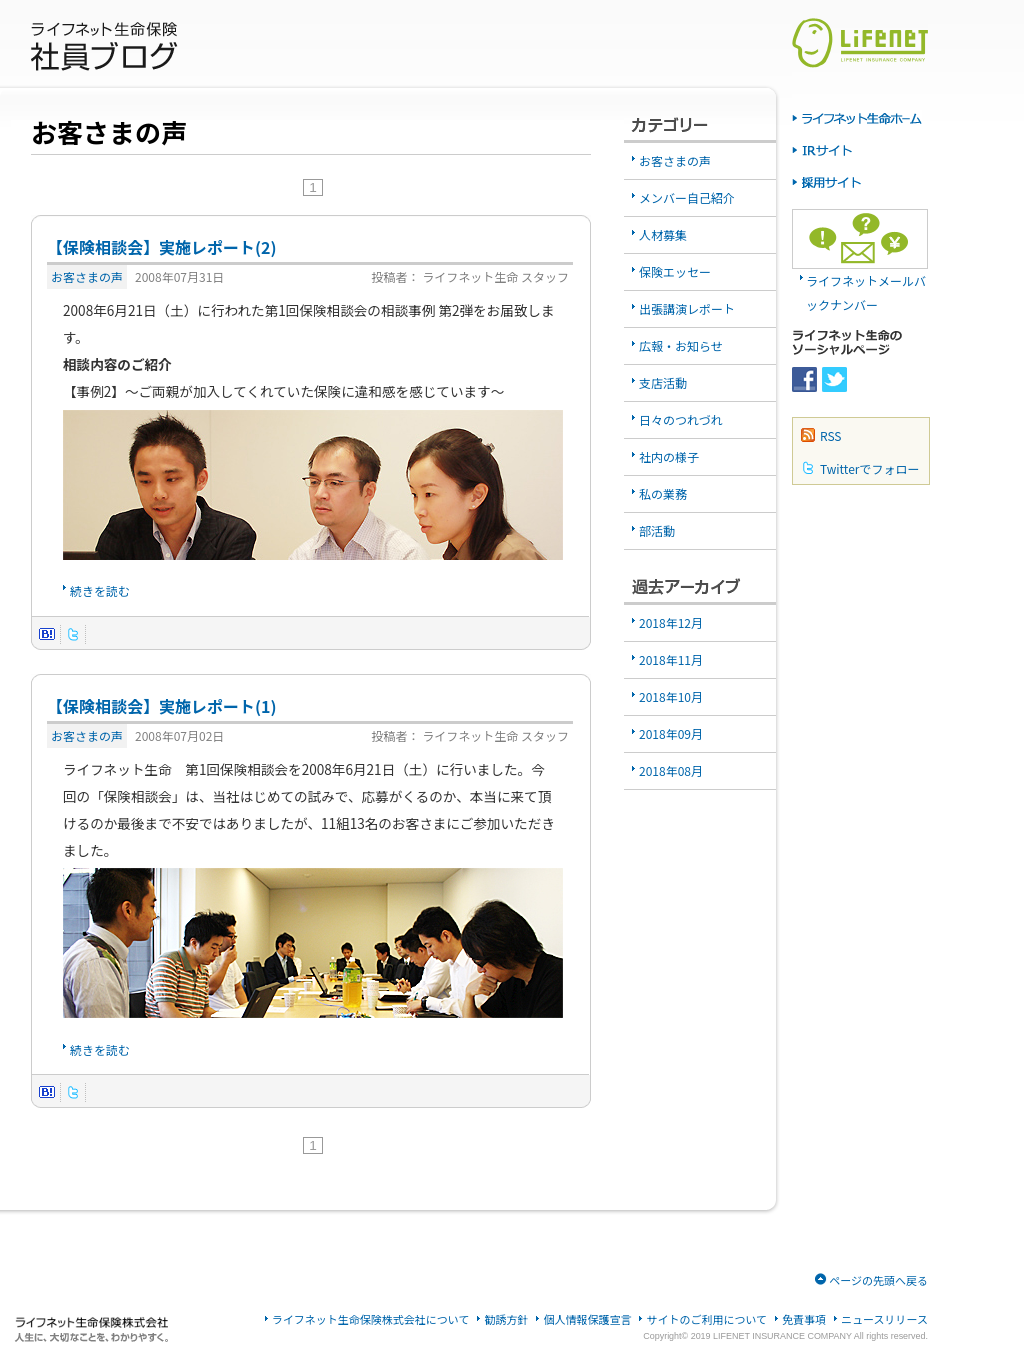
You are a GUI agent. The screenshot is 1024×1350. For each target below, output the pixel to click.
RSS (831, 435)
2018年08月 (671, 770)
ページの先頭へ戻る (878, 1280)
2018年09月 (671, 733)
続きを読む (100, 590)
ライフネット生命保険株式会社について (371, 1319)
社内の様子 (669, 456)
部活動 (657, 530)
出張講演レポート (687, 308)
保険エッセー (675, 271)
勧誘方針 (506, 1319)
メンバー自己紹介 (687, 197)
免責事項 (804, 1319)
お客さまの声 (87, 276)
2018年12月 (671, 622)
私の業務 (663, 493)
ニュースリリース (884, 1319)
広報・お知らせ (681, 345)
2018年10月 (671, 696)
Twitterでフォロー (869, 468)
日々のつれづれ (681, 419)
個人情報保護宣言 (587, 1319)
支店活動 (663, 382)
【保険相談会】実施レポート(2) (162, 247)
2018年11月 (671, 659)
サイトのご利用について (706, 1319)
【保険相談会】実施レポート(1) (162, 706)
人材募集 (663, 234)
